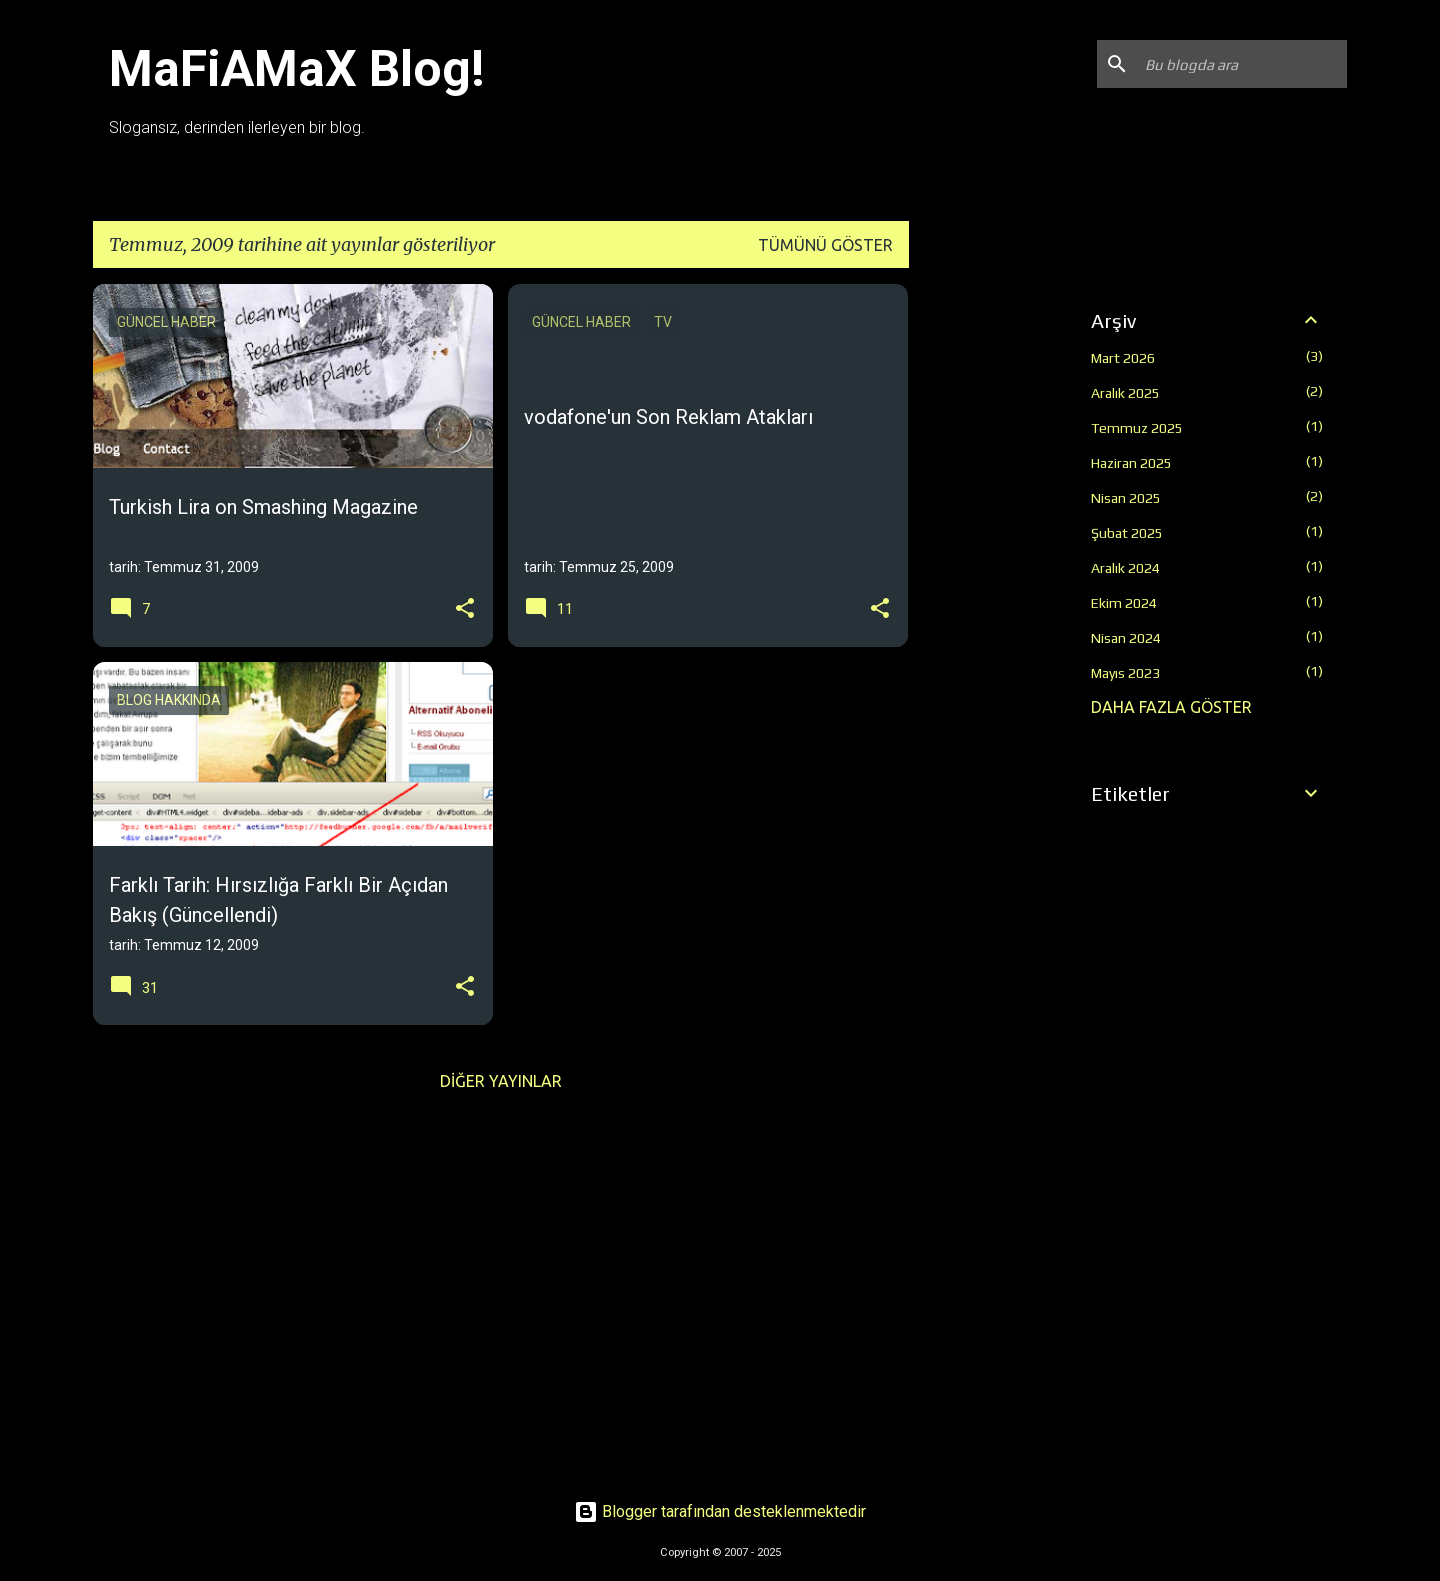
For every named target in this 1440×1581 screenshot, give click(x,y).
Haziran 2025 (1131, 463)
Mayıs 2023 (1125, 673)
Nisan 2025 (1126, 498)
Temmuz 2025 (1137, 428)
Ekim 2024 (1124, 603)
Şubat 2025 (1127, 533)
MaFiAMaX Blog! (297, 69)
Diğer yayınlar (501, 1081)
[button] (465, 609)
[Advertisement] (988, 584)
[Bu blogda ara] (1242, 64)
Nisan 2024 (1126, 638)
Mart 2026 (1123, 358)
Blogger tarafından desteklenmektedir (720, 1511)
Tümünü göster (825, 245)
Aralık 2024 (1125, 568)
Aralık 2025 (1125, 393)
